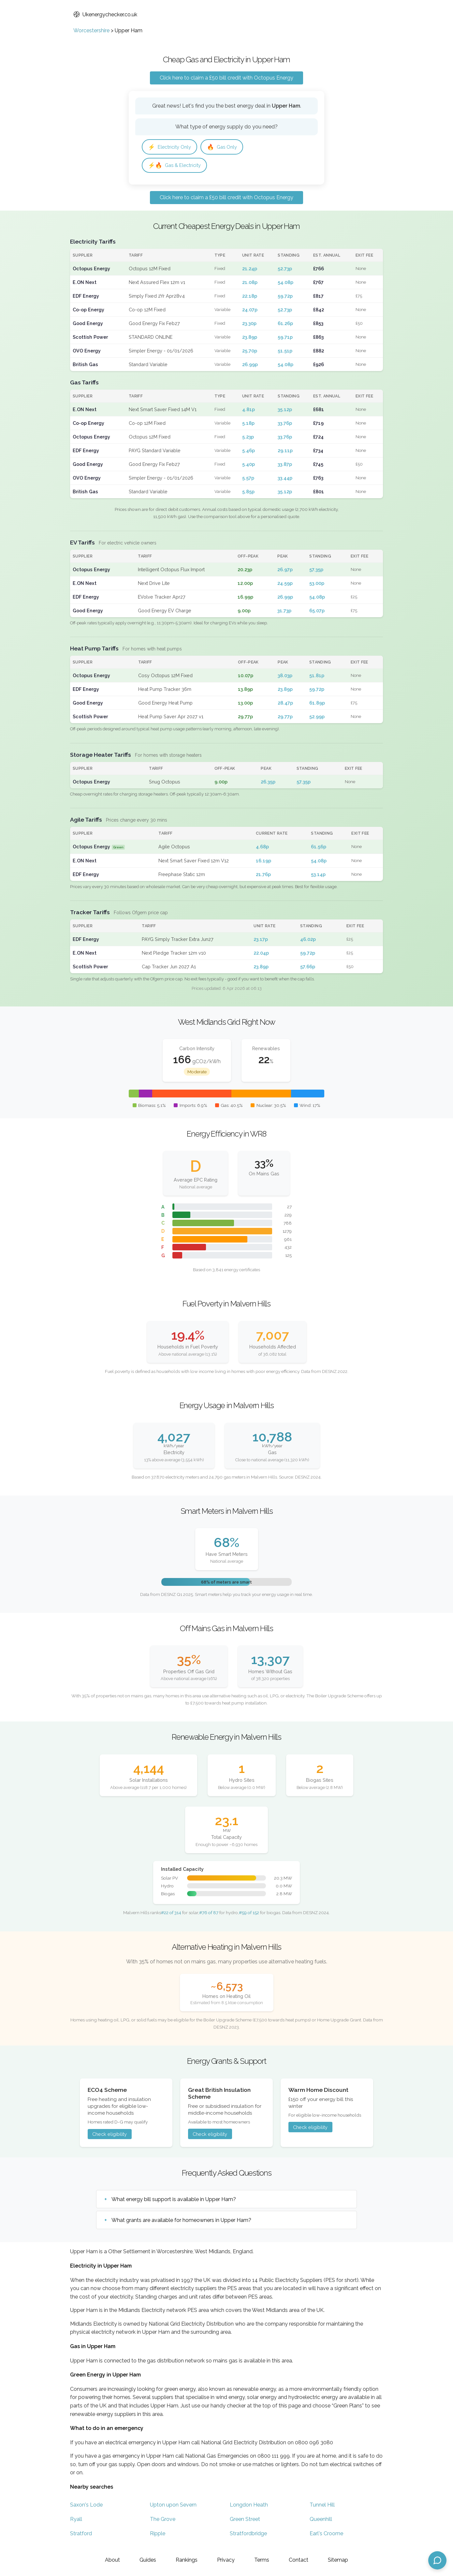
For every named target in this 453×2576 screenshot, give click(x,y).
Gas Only (227, 147)
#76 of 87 (208, 1914)
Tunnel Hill (322, 2507)
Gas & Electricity (176, 166)
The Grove (162, 2521)
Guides (147, 2560)
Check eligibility (109, 2136)
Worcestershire (91, 30)
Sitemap (338, 2560)
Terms (261, 2560)
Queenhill (321, 2521)
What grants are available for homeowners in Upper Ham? (181, 2222)
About (112, 2560)
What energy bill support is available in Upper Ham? (173, 2201)
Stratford (81, 2535)
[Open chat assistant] (437, 2560)
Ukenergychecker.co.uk (105, 14)
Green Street (245, 2521)
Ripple (157, 2535)
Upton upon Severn (173, 2507)
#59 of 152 (249, 1914)
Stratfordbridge (248, 2535)
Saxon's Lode (86, 2507)
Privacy (226, 2560)
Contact (298, 2560)
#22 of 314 (171, 1914)
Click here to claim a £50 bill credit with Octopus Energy (226, 78)
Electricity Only (171, 147)
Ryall (76, 2521)
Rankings (186, 2560)
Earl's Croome (326, 2535)
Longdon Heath (249, 2507)
